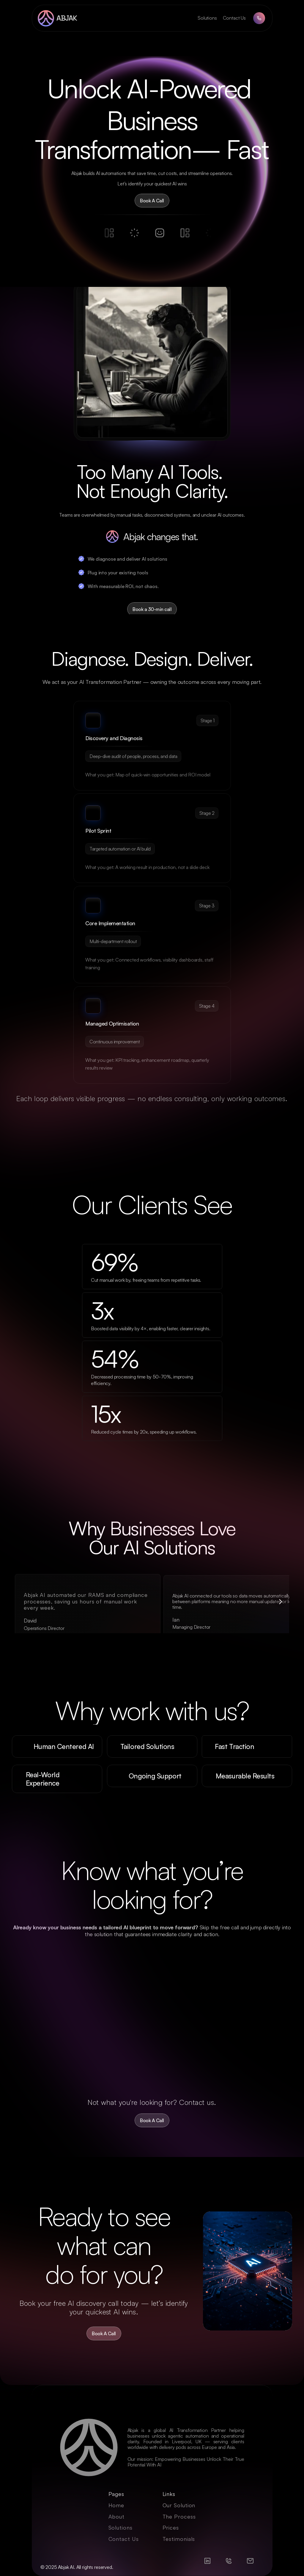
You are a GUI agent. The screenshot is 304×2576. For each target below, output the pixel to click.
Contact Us (234, 18)
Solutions (207, 18)
